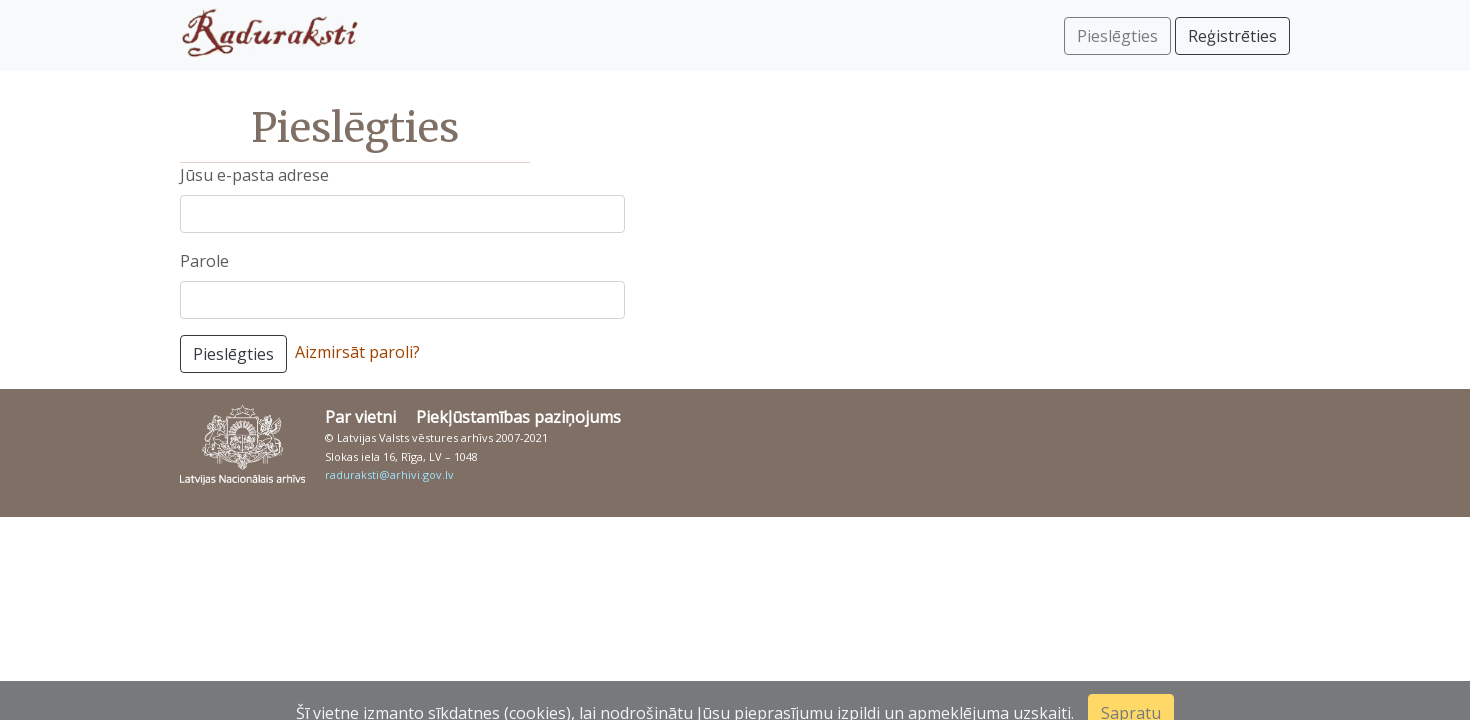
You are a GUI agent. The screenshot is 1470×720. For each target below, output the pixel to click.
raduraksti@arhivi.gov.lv (389, 474)
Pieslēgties (233, 354)
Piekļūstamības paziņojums (518, 417)
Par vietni (360, 417)
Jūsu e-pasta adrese (254, 175)
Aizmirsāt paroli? (357, 352)
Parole (204, 261)
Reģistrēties (1232, 36)
